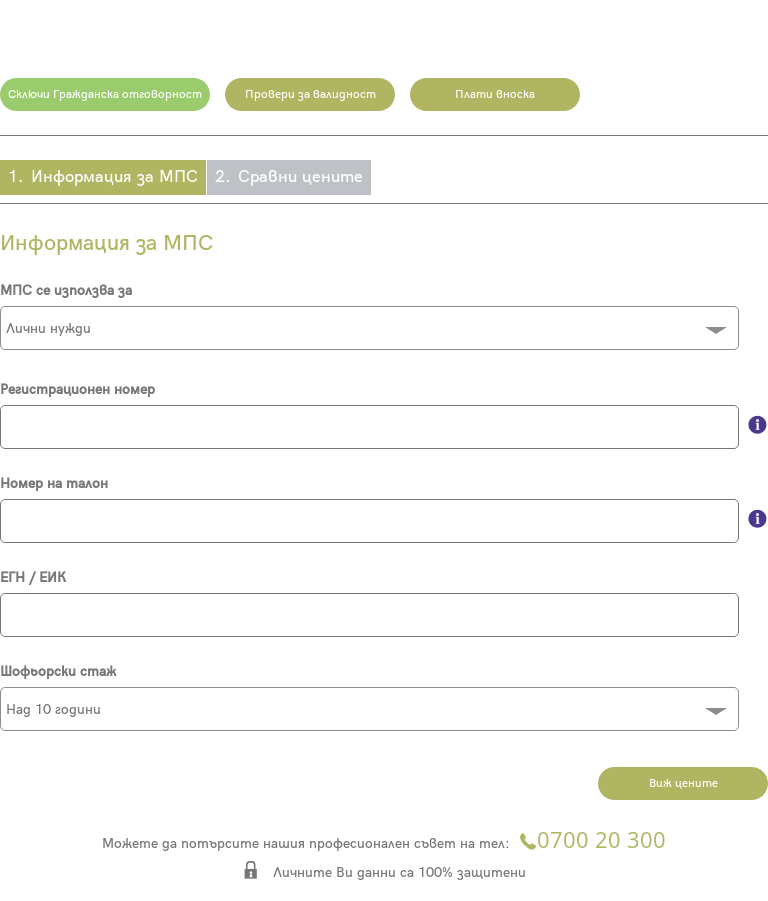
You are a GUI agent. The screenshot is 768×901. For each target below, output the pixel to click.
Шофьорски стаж (58, 671)
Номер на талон (54, 483)
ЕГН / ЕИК (33, 577)
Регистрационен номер (77, 389)
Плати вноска (495, 94)
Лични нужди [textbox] (48, 328)
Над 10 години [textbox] (53, 709)
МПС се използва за (66, 290)
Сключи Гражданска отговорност (105, 94)
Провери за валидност (310, 94)
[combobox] (369, 328)
